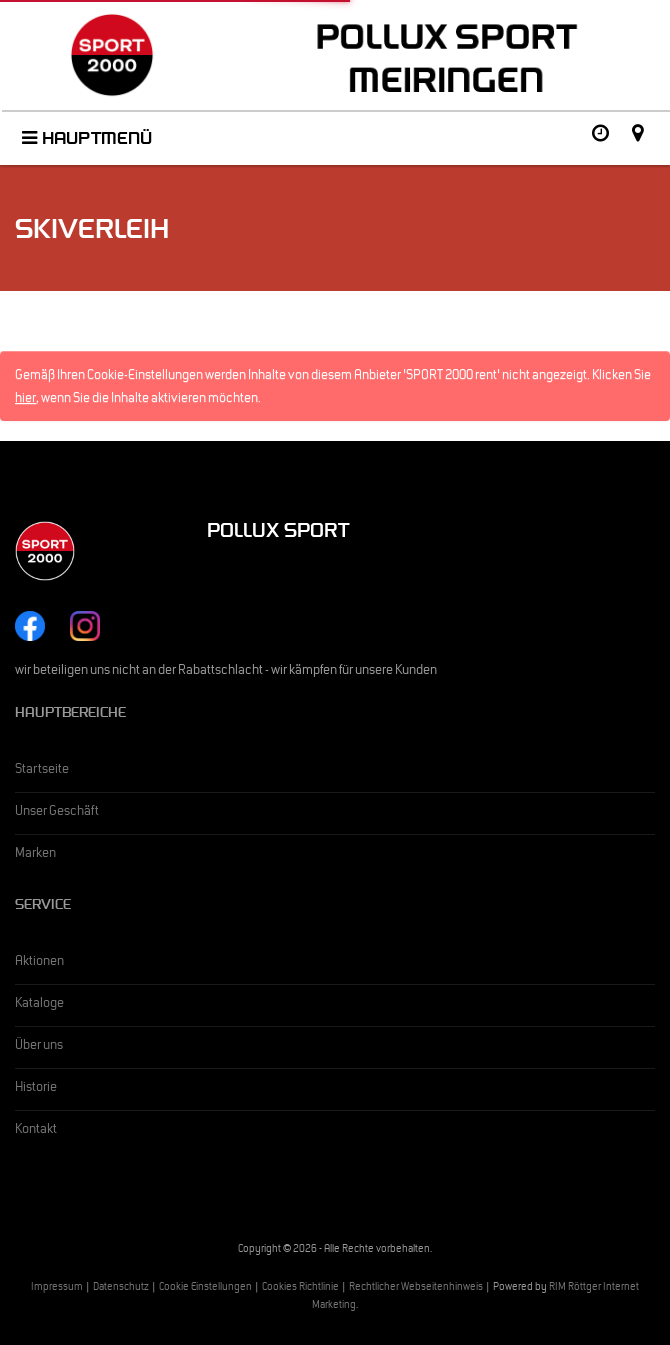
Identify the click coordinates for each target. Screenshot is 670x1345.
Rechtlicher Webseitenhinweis (416, 1288)
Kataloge (39, 1005)
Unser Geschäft (57, 813)
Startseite (42, 771)
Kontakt (36, 1131)
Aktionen (39, 963)
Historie (36, 1089)
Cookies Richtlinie (300, 1288)
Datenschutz (121, 1288)
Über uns (39, 1047)
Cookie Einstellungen (205, 1288)
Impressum (57, 1288)
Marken (35, 855)
